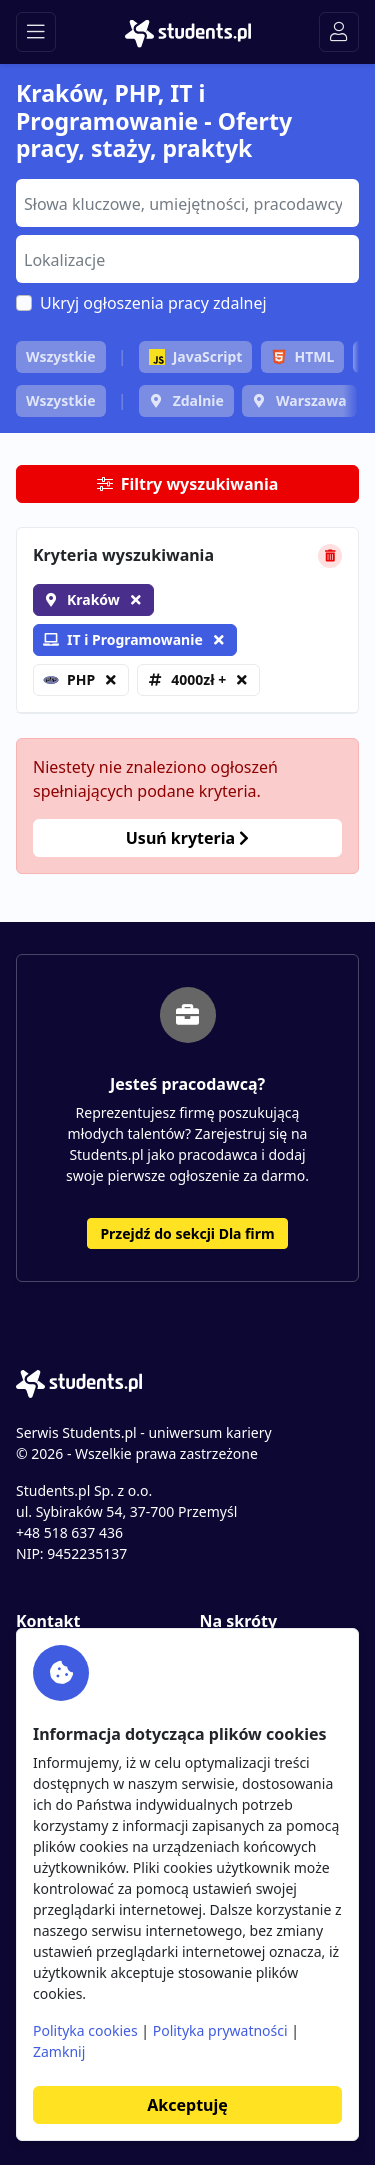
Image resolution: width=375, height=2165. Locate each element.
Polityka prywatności (220, 2030)
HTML (303, 356)
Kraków (93, 599)
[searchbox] (185, 202)
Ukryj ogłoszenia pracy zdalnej (153, 303)
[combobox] (187, 203)
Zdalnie (198, 400)
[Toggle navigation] (36, 32)
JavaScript (196, 356)
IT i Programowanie (123, 639)
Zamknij (59, 2051)
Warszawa (311, 400)
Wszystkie (61, 356)
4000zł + (198, 679)
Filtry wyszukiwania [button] (188, 484)
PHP (69, 679)
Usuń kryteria (187, 838)
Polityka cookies (85, 2030)
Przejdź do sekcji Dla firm (187, 1233)
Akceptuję (187, 2105)
